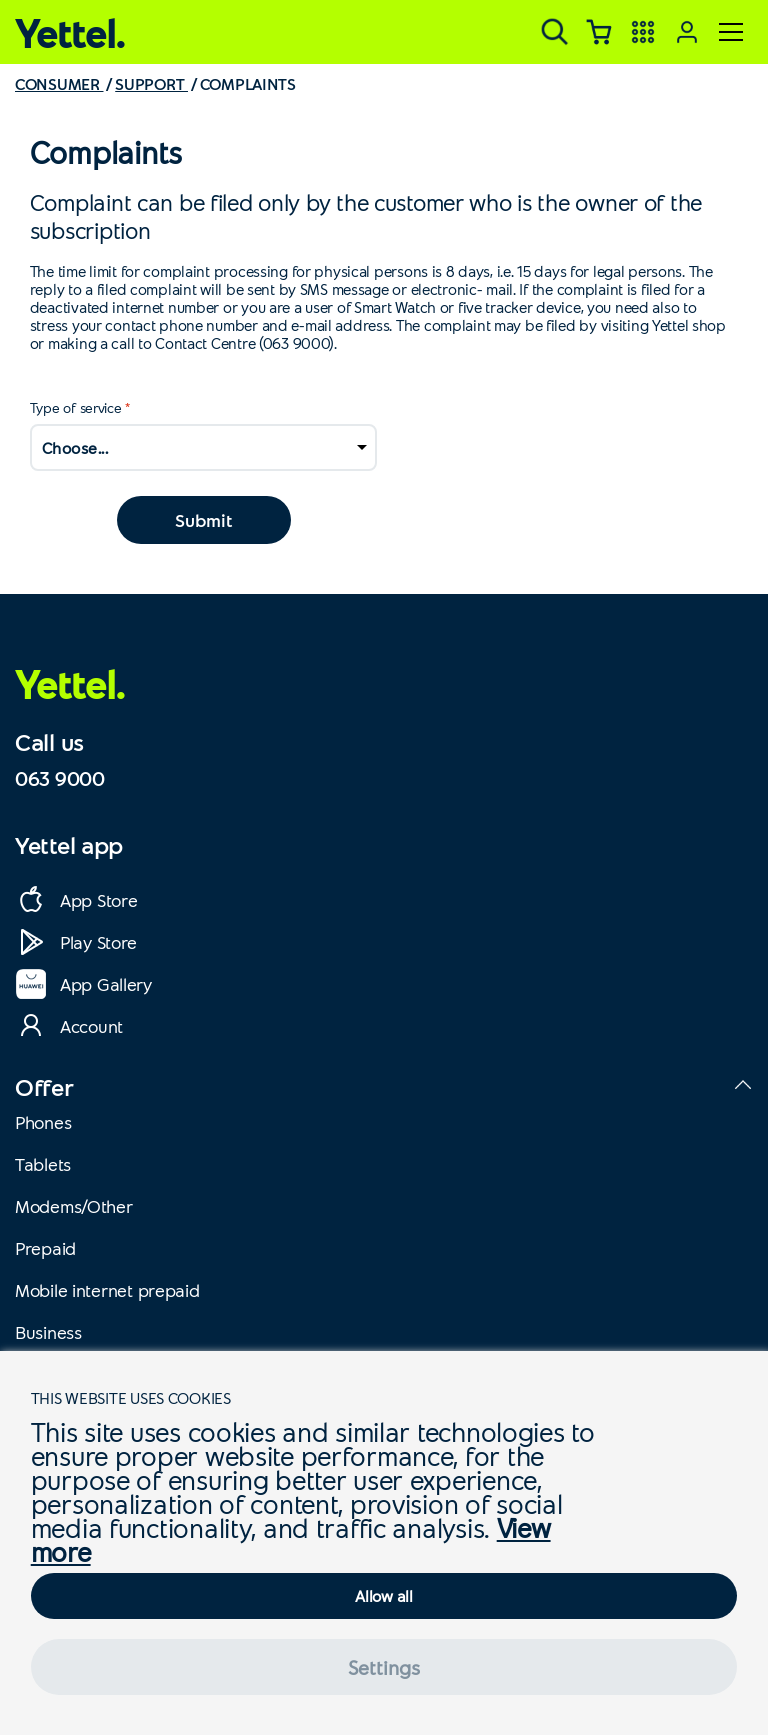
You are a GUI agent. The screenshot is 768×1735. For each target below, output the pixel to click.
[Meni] (731, 32)
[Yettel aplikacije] (643, 32)
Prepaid (45, 1248)
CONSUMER (59, 83)
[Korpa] (599, 32)
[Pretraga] (555, 32)
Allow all (383, 1595)
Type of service (76, 407)
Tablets (43, 1164)
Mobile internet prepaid (107, 1290)
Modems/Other (74, 1206)
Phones (43, 1122)
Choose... (75, 447)
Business (48, 1332)
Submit (203, 520)
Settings (384, 1667)
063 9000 (60, 778)
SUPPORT (151, 83)
